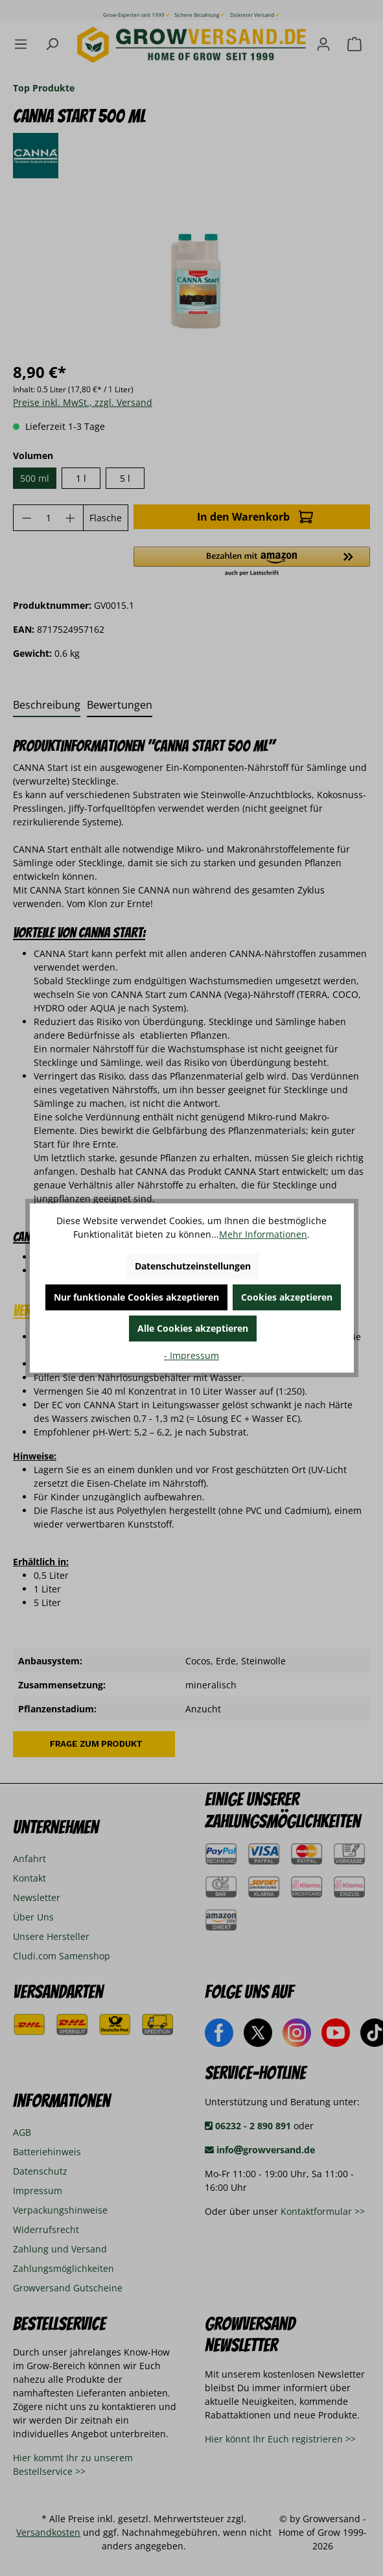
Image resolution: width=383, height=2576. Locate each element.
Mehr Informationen (263, 1234)
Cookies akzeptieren (286, 1297)
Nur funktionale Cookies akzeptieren (136, 1297)
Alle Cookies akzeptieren (192, 1328)
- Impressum (191, 1355)
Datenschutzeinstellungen (193, 1266)
